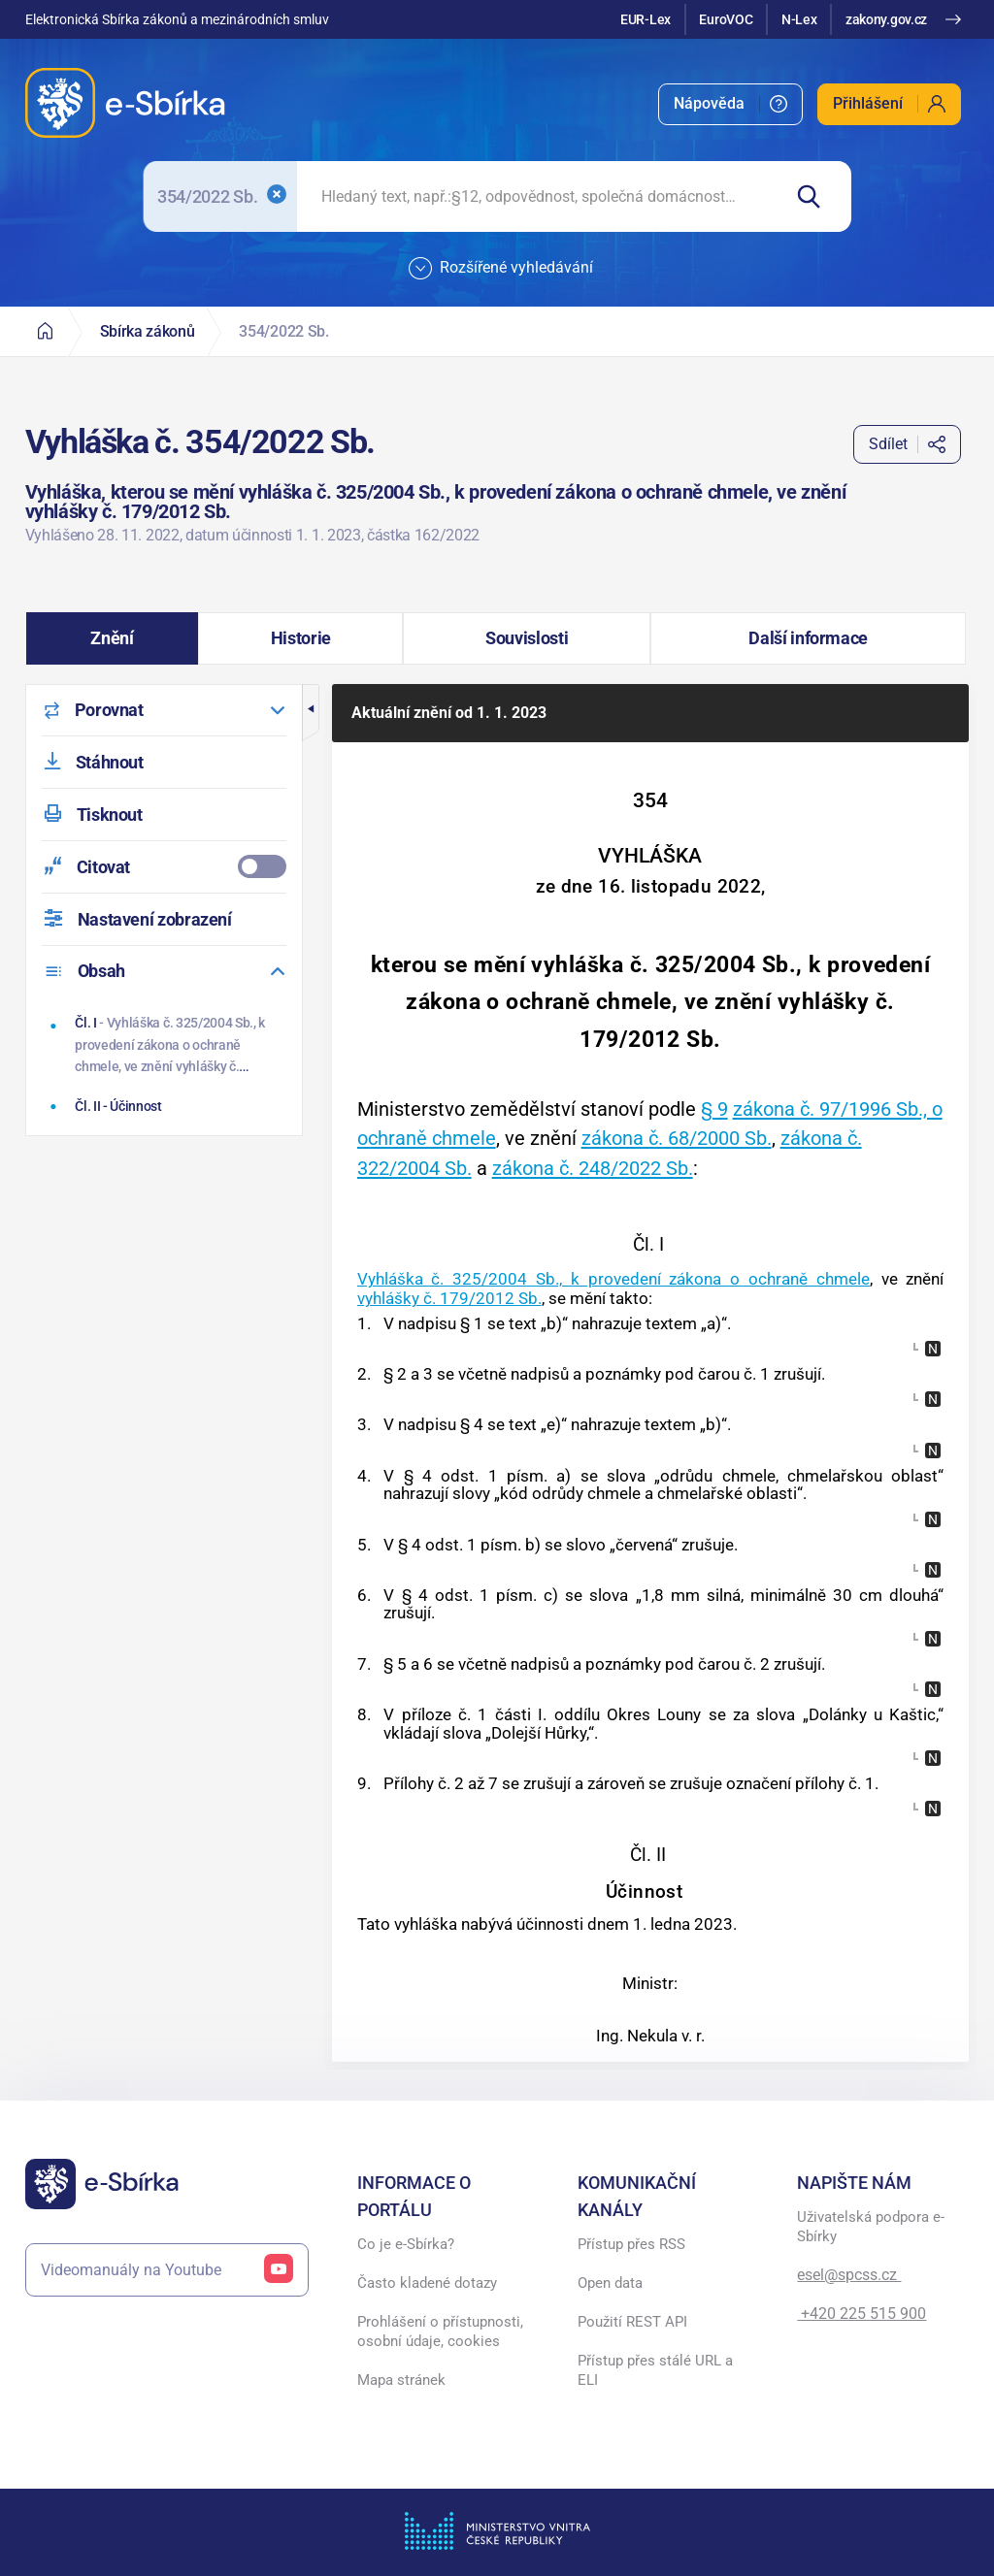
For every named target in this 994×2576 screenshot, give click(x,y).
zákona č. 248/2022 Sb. (592, 1168)
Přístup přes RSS (631, 2244)
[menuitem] (730, 104)
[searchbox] (538, 196)
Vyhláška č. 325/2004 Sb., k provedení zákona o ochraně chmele (613, 1278)
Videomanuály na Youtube (167, 2270)
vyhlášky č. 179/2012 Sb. (449, 1298)
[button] (112, 638)
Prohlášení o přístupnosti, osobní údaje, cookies (440, 2331)
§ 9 (714, 1109)
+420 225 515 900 (861, 2313)
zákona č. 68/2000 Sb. (676, 1138)
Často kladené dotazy (427, 2283)
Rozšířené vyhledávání (501, 268)
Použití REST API (632, 2322)
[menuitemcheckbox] (164, 867)
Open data (610, 2283)
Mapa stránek (401, 2380)
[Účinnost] (165, 1106)
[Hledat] (815, 196)
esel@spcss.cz (849, 2275)
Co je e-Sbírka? (405, 2244)
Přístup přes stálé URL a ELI (655, 2370)
